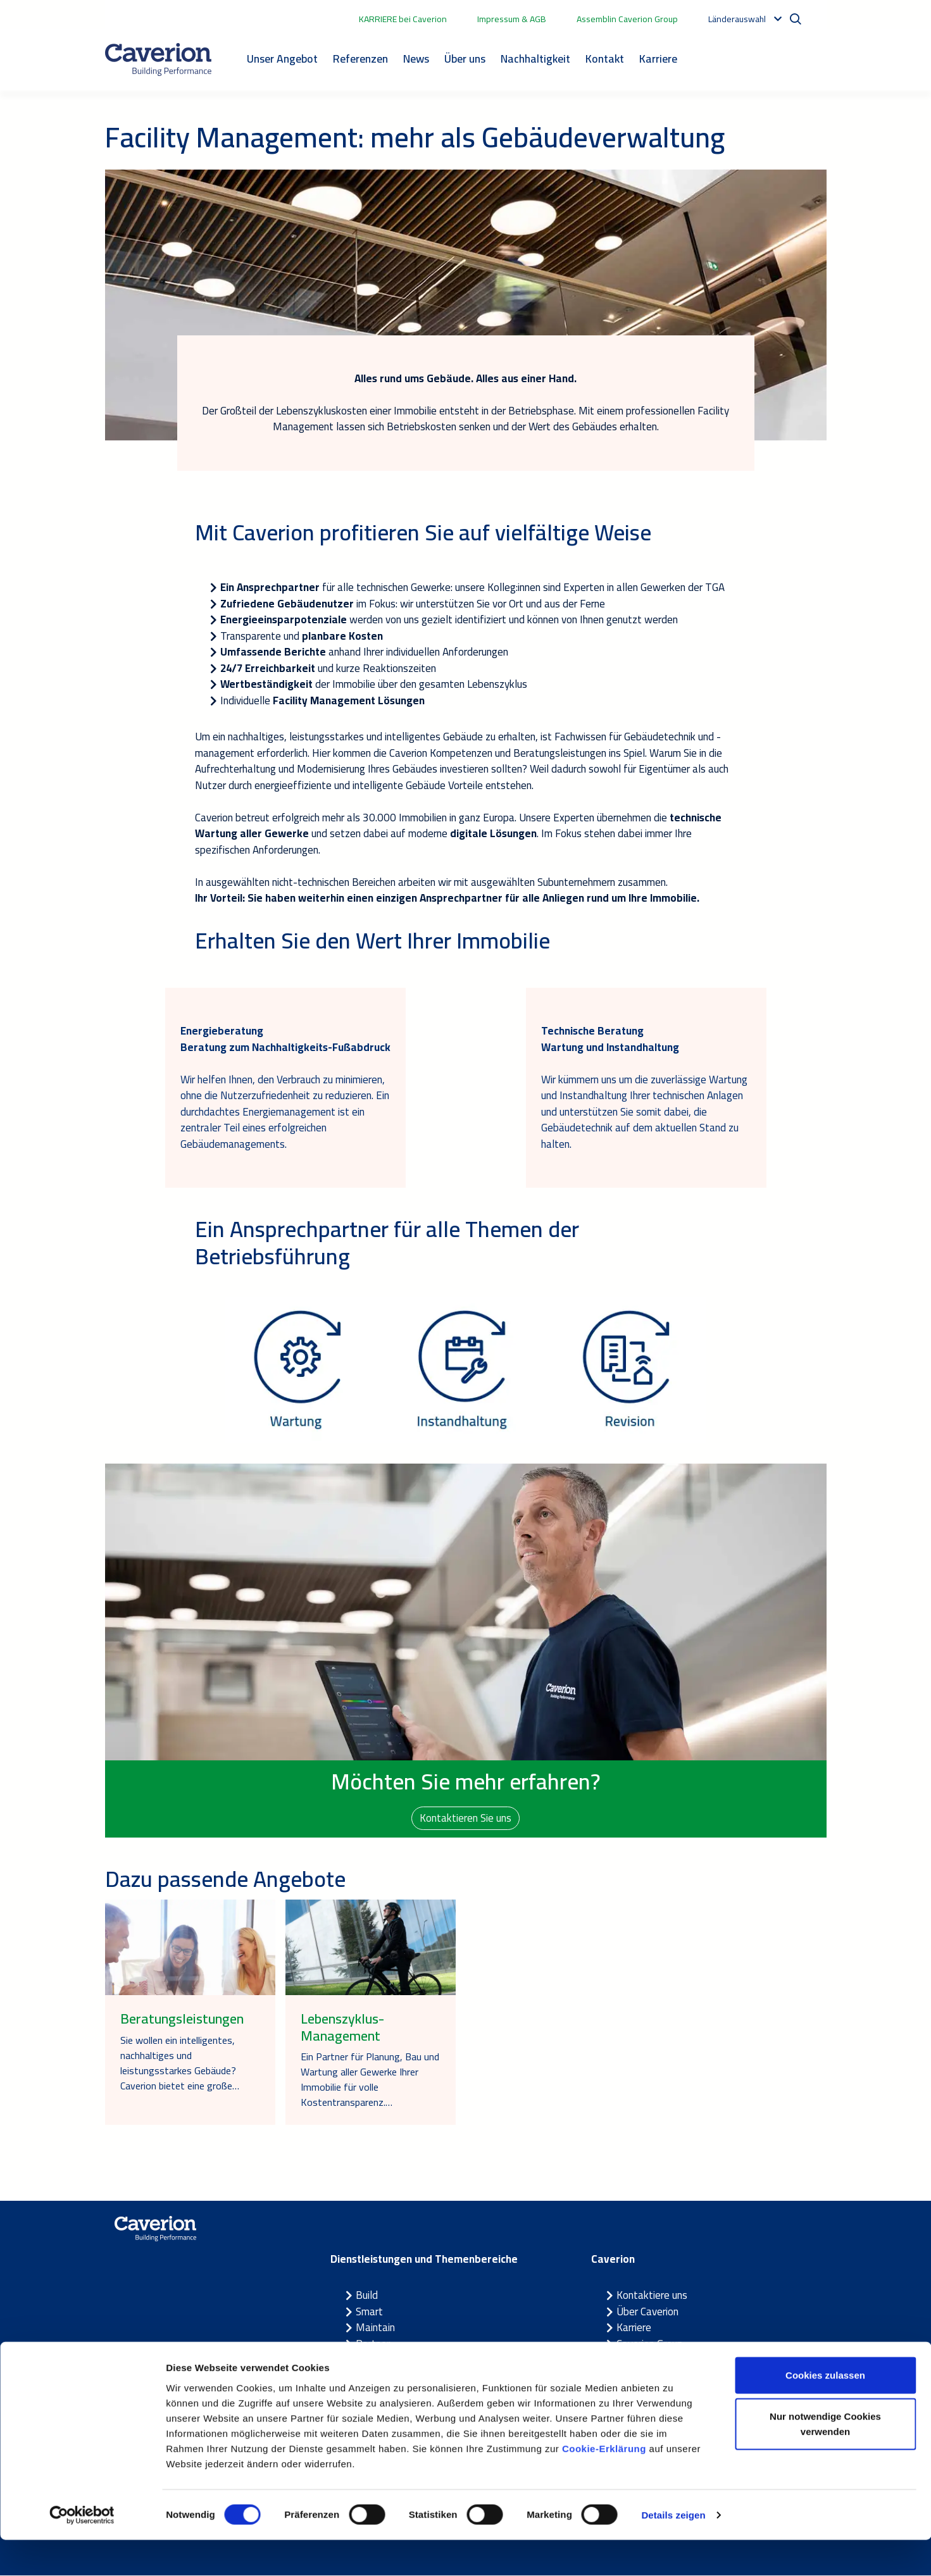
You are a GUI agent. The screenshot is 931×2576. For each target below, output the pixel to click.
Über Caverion (647, 2312)
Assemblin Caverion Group (627, 19)
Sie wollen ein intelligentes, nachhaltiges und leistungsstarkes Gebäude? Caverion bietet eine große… (179, 2063)
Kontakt (604, 58)
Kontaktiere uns (651, 2296)
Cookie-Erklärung (604, 2484)
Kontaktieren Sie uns (465, 1818)
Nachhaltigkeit (535, 58)
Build (367, 2296)
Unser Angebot (282, 58)
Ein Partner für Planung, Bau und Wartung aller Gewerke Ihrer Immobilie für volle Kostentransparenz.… (370, 2080)
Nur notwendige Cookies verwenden (825, 2460)
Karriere (658, 58)
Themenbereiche (393, 2360)
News (416, 58)
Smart (369, 2312)
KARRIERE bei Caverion (403, 19)
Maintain (375, 2328)
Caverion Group (649, 2344)
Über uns (464, 58)
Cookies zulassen (825, 2411)
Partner (373, 2344)
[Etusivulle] (158, 59)
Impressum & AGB (511, 19)
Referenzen (360, 58)
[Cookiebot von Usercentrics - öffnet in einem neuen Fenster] (82, 2551)
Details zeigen (673, 2551)
